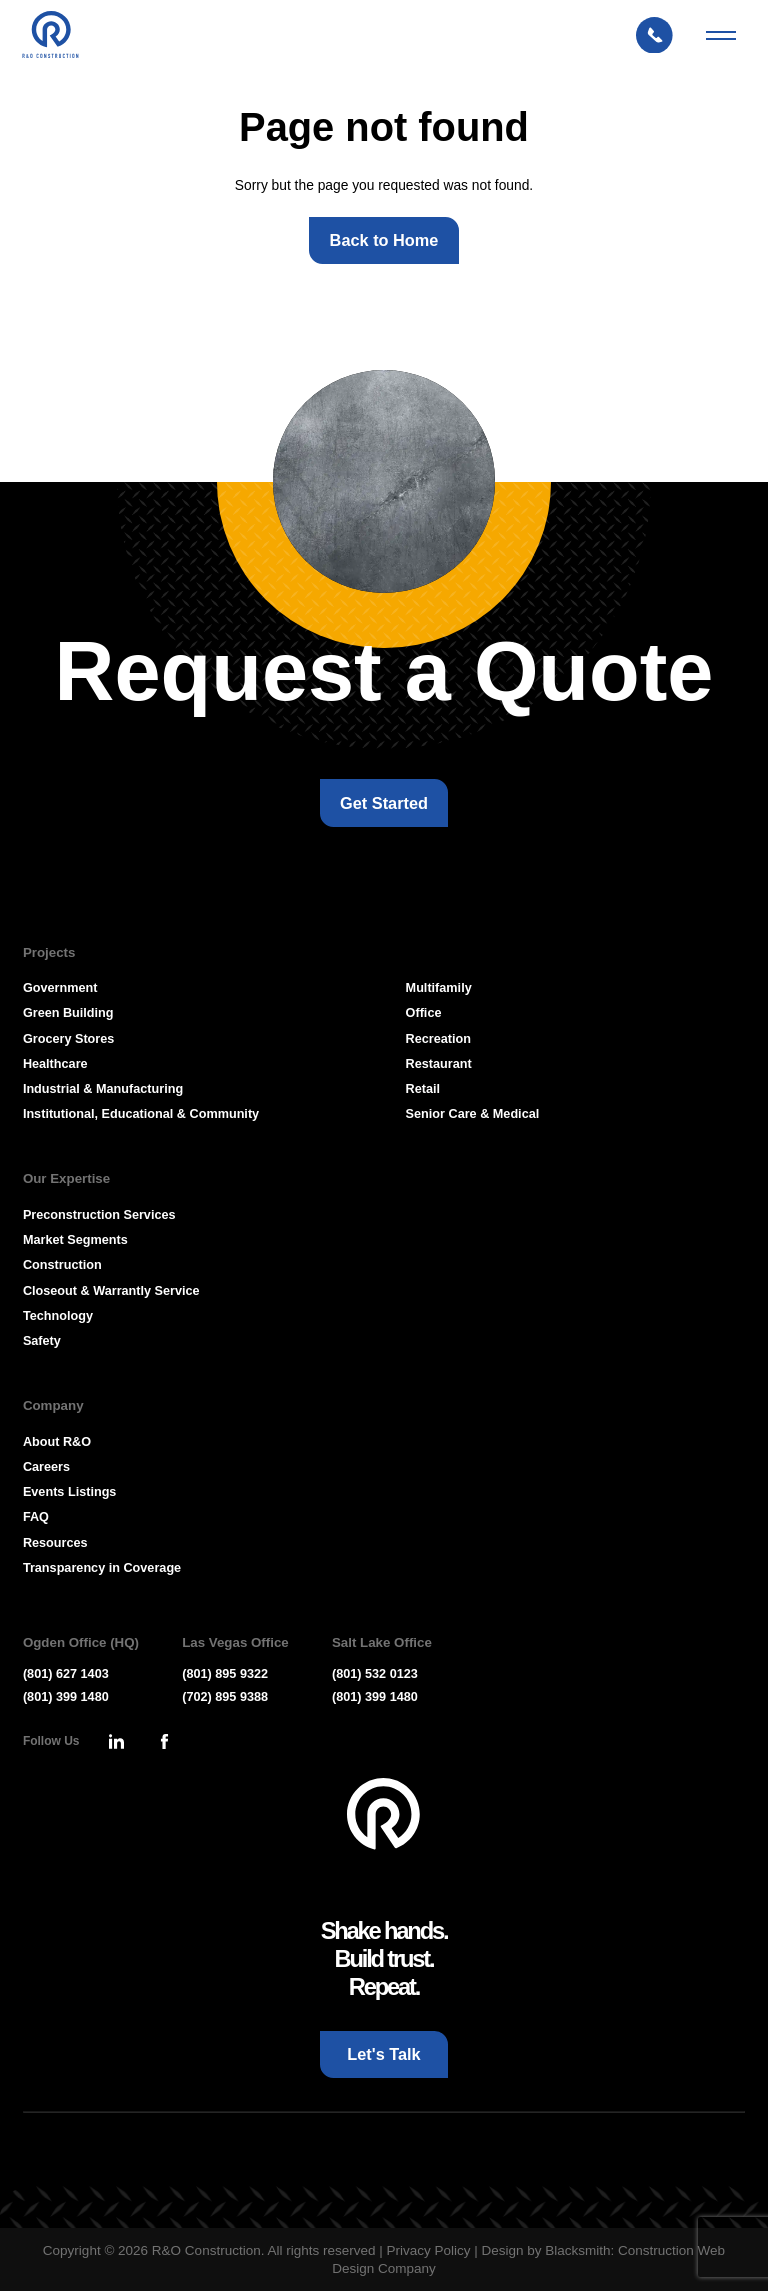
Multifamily (439, 988)
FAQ (36, 1517)
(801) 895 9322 (225, 1674)
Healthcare (55, 1064)
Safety (42, 1341)
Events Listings (70, 1492)
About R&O (57, 1442)
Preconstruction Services (99, 1215)
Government (60, 988)
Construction (62, 1265)
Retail (423, 1089)
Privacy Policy (428, 2250)
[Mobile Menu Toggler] (721, 36)
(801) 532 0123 (375, 1674)
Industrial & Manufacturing (103, 1089)
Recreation (438, 1039)
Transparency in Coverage (102, 1568)
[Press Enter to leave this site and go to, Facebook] (164, 1742)
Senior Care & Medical (473, 1114)
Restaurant (439, 1064)
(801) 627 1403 (66, 1674)
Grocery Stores (68, 1039)
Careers (46, 1467)
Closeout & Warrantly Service (111, 1291)
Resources (55, 1543)
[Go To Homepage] (383, 1814)
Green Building (68, 1013)
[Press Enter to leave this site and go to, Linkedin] (116, 1742)
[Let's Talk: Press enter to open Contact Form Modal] (662, 35)
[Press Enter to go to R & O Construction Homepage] (50, 36)
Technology (58, 1316)
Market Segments (75, 1240)
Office (424, 1013)
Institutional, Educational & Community (141, 1114)
